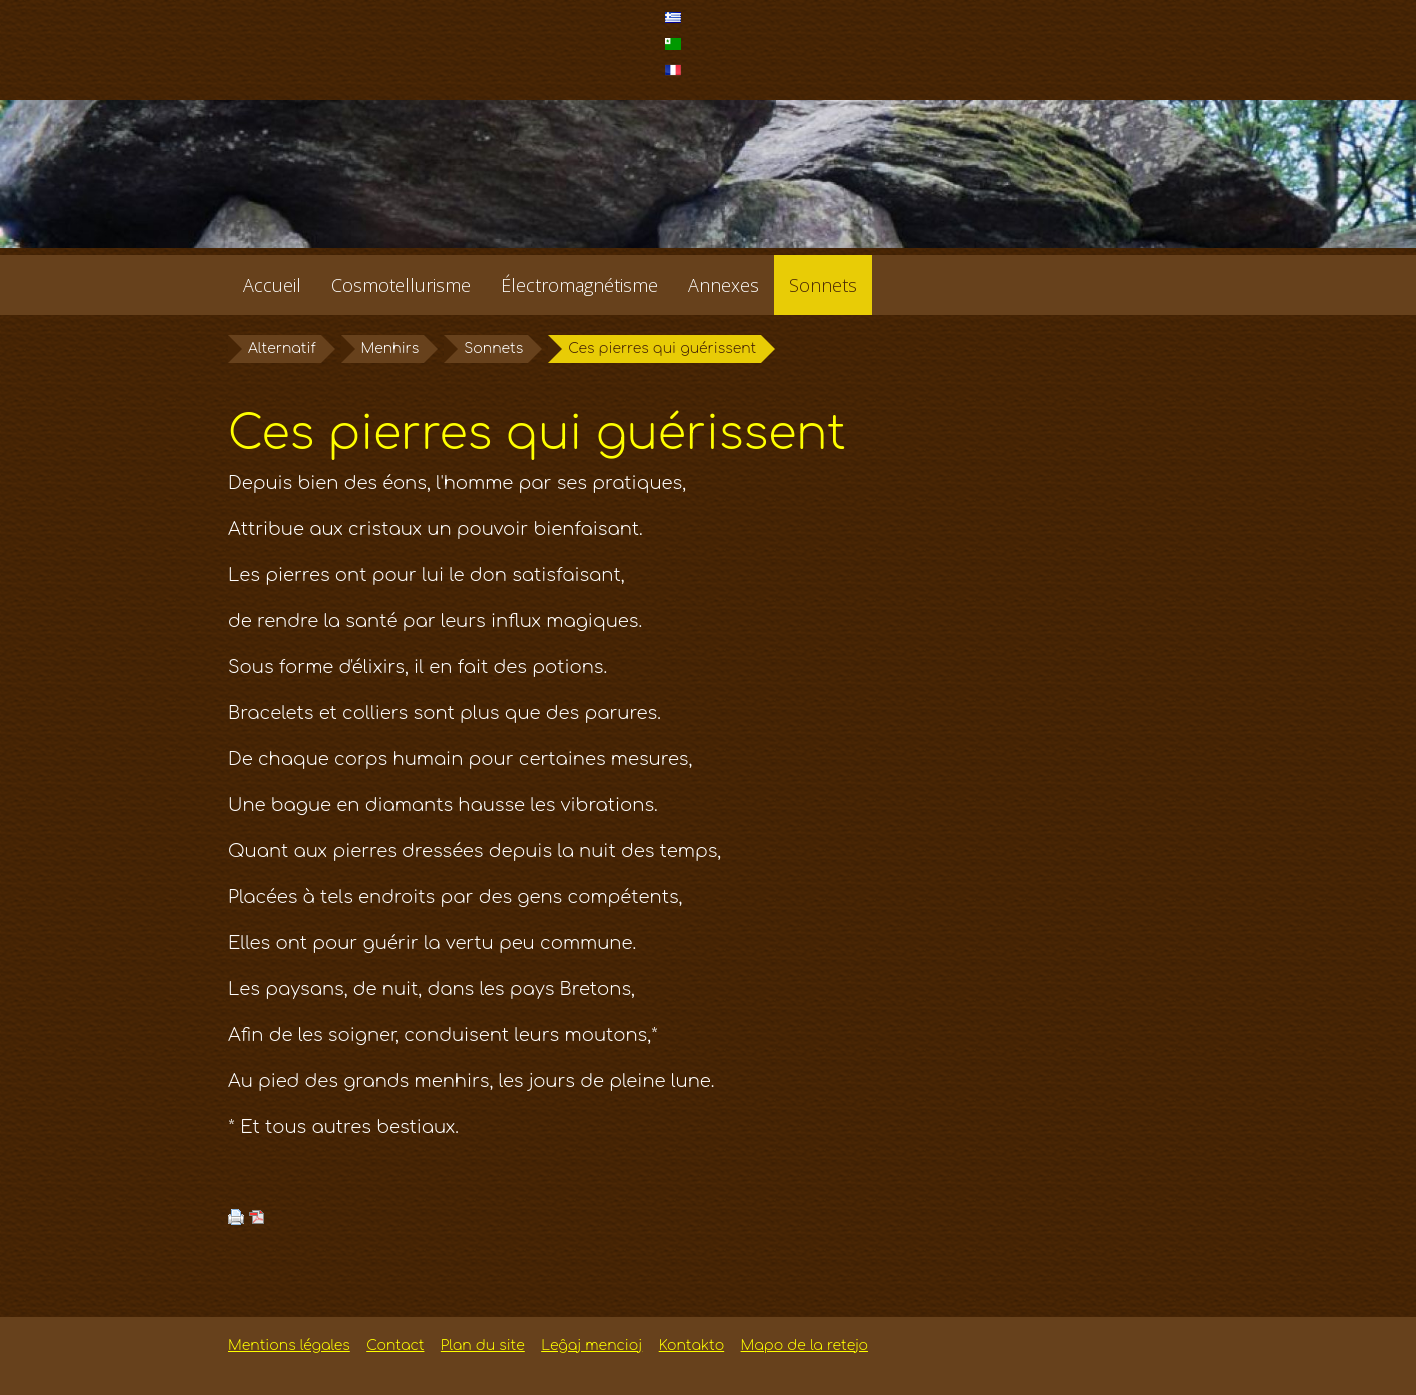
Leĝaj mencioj (591, 1345)
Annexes (723, 285)
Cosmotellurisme (401, 285)
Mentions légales (289, 1345)
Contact (395, 1345)
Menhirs (390, 348)
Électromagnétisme (579, 285)
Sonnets (823, 285)
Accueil (272, 285)
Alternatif (282, 348)
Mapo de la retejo (804, 1345)
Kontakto (691, 1345)
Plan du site (483, 1345)
